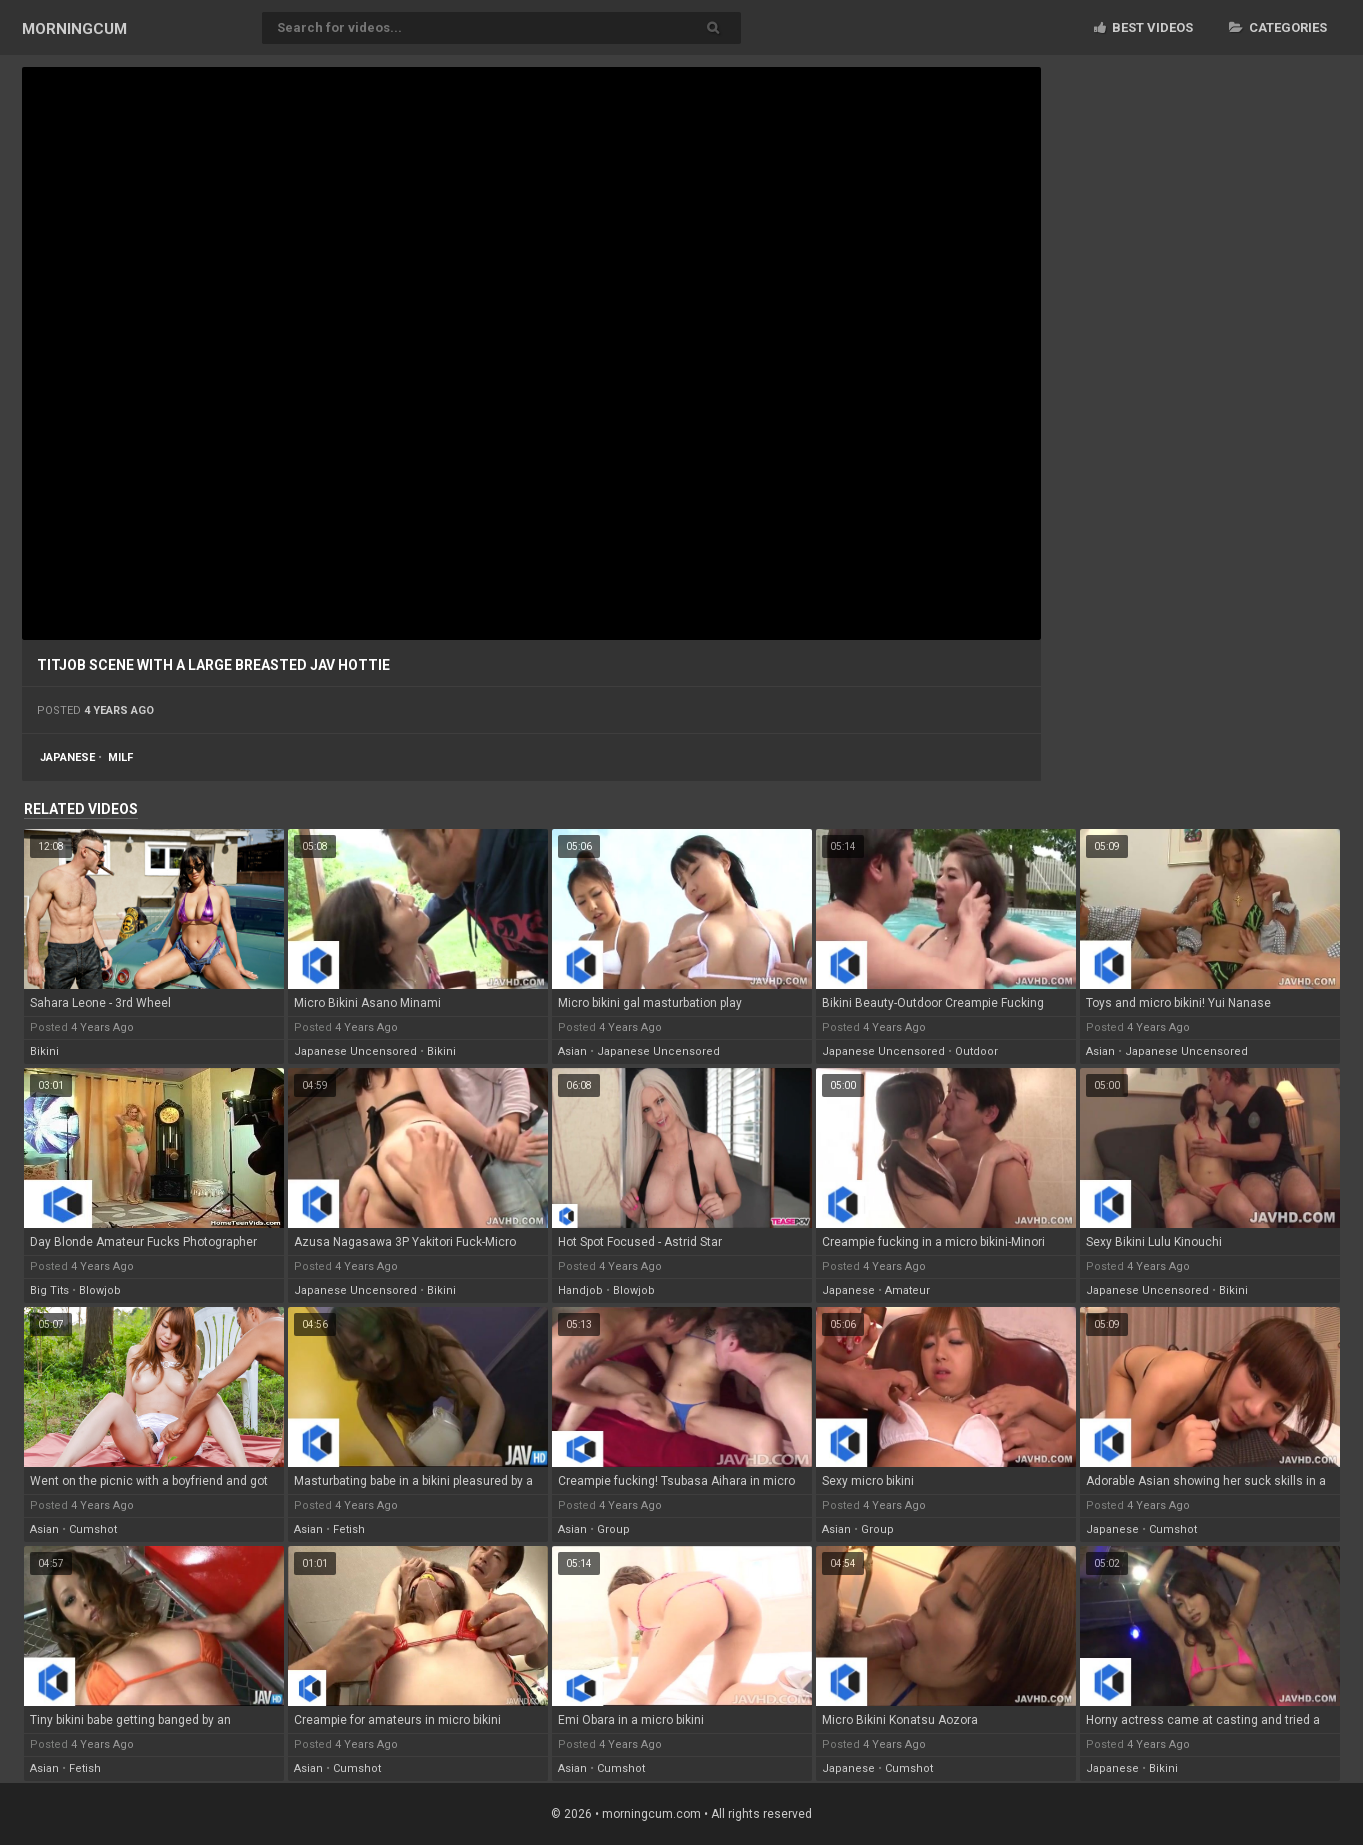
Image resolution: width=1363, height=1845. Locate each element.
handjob (580, 1290)
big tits (49, 1290)
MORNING (74, 29)
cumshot (93, 1529)
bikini (44, 1051)
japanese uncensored (355, 1051)
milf (120, 757)
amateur (907, 1290)
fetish (349, 1529)
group (613, 1529)
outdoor (976, 1051)
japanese (67, 757)
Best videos (1143, 27)
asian (572, 1051)
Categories (1278, 27)
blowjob (100, 1290)
